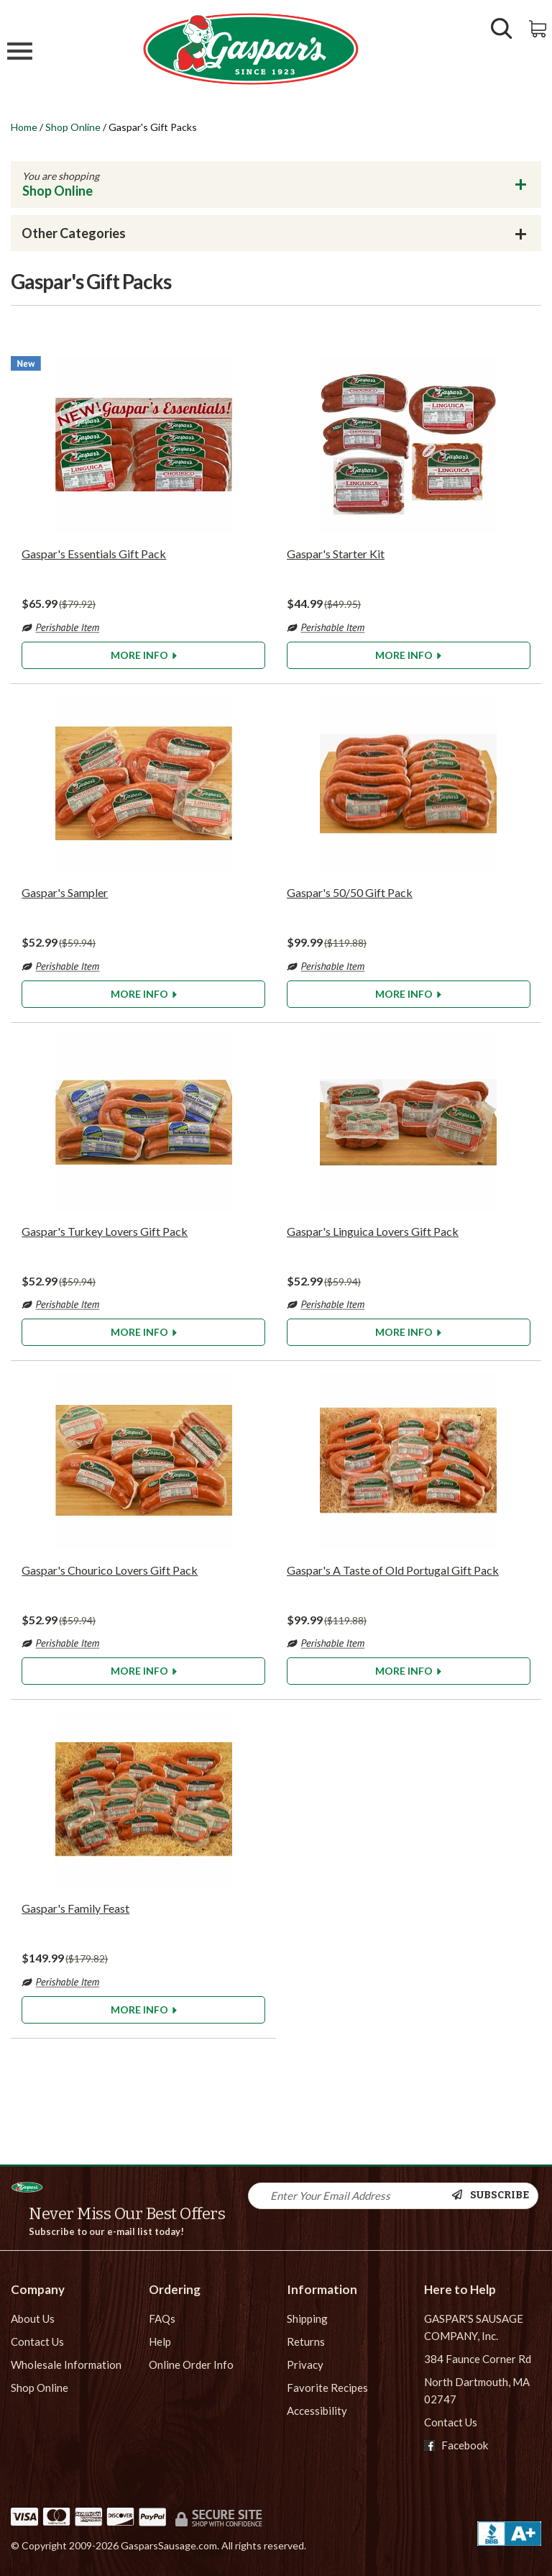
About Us (33, 2318)
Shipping (307, 2318)
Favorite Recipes (327, 2387)
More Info (144, 655)
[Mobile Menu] (19, 52)
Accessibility (317, 2410)
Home (24, 127)
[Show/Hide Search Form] (501, 30)
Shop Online (73, 127)
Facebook (456, 2445)
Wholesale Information (66, 2364)
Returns (306, 2341)
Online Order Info (191, 2364)
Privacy (305, 2364)
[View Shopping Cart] (538, 27)
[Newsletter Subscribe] (494, 2195)
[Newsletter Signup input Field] (350, 2195)
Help (160, 2341)
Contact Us (37, 2341)
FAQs (162, 2318)
